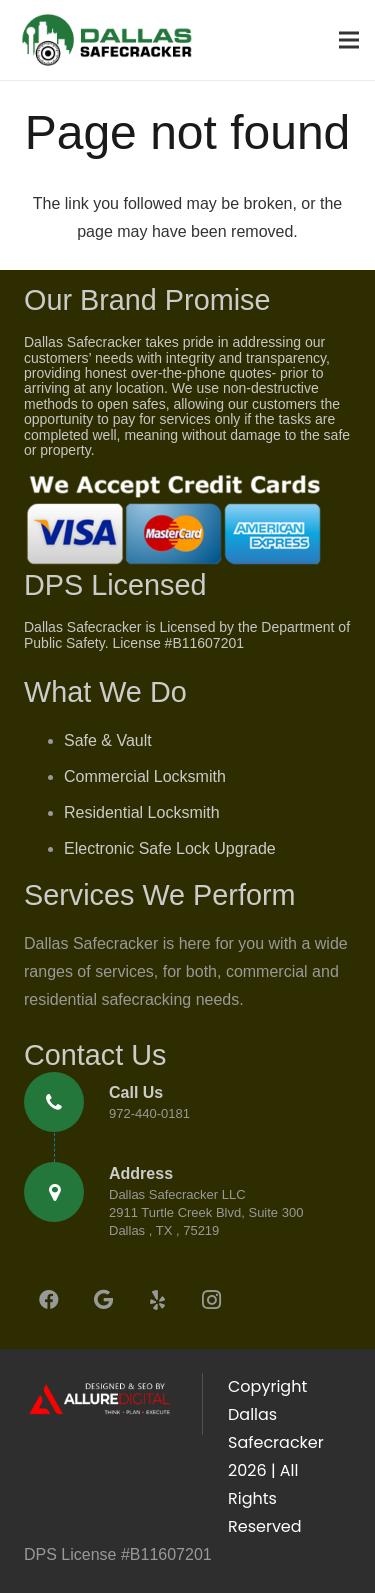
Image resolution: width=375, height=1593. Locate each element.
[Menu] (349, 40)
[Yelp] (157, 1300)
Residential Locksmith (142, 812)
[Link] (106, 40)
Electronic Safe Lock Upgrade (170, 848)
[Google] (103, 1300)
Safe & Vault (108, 740)
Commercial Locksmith (145, 776)
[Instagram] (211, 1300)
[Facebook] (49, 1300)
